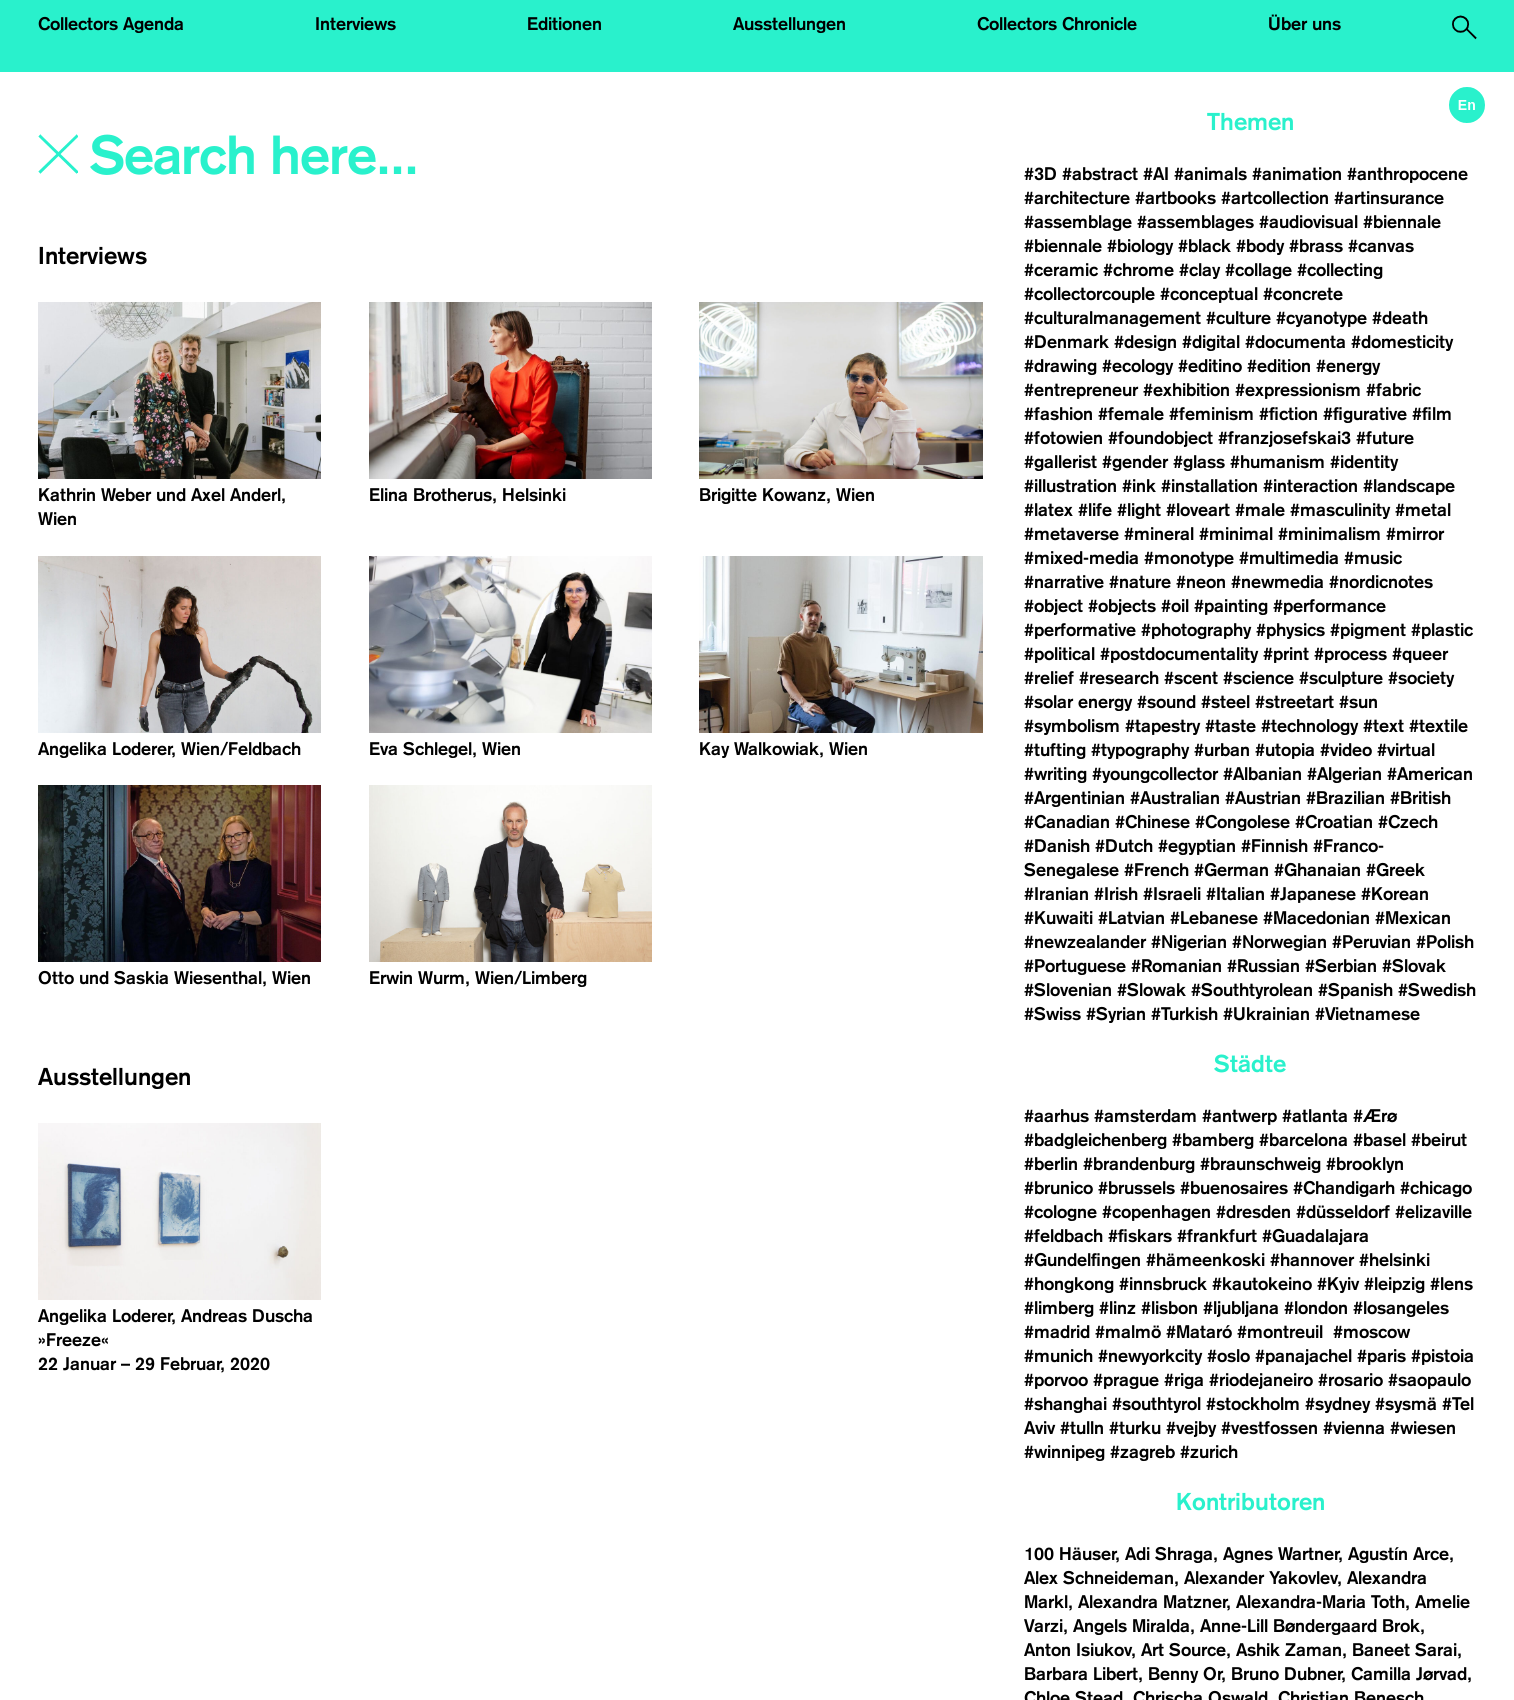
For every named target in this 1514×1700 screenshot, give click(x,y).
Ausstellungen (789, 24)
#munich (1058, 1356)
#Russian (1263, 966)
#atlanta (1315, 1116)
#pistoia (1442, 1356)
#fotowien (1063, 438)
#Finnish (1274, 846)
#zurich (1209, 1452)
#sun (1358, 702)
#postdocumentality (1179, 654)
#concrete (1303, 294)
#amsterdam (1145, 1116)
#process (1350, 654)
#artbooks (1175, 198)
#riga (1184, 1380)
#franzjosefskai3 (1284, 438)
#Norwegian (1279, 942)
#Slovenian (1068, 990)
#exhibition (1186, 390)
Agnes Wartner (1280, 1554)
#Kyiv (1338, 1284)
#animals (1210, 174)
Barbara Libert (1081, 1674)
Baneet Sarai (1404, 1650)
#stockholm (1253, 1404)
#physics (1290, 630)
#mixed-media (1081, 558)
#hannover (1312, 1260)
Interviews (355, 24)
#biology (1140, 246)
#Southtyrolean (1252, 990)
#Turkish (1184, 1014)
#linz (1117, 1308)
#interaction (1310, 486)
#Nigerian (1189, 942)
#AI (1156, 174)
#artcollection (1275, 198)
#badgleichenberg (1095, 1140)
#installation (1209, 486)
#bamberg (1213, 1140)
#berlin (1051, 1164)
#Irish (1116, 894)
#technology (1309, 726)
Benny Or (1184, 1674)
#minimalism (1329, 534)
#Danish (1057, 846)
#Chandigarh (1344, 1188)
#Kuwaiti (1058, 918)
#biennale (1402, 222)
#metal (1423, 510)
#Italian (1235, 894)
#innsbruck (1163, 1284)
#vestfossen (1269, 1428)
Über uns (1304, 24)
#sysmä (1406, 1404)
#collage (1258, 270)
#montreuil (1282, 1332)
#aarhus (1056, 1116)
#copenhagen (1156, 1212)
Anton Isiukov (1077, 1650)
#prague (1126, 1380)
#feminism (1211, 414)
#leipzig (1394, 1284)
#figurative (1365, 414)
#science (1258, 678)
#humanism (1277, 462)
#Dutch (1124, 846)
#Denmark (1066, 342)
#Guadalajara (1315, 1236)
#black (1204, 246)
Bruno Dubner (1286, 1674)
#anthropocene (1407, 174)
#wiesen (1423, 1428)
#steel (1225, 702)
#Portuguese (1075, 966)
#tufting (1055, 750)
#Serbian (1341, 966)
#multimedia (1289, 558)
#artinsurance (1389, 198)
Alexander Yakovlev (1260, 1578)
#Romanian (1176, 966)
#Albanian (1262, 774)
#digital (1211, 342)
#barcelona (1303, 1140)
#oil (1175, 606)
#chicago (1436, 1188)
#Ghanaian (1317, 870)
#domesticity (1402, 342)
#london (1316, 1308)
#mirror (1415, 534)
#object (1053, 606)
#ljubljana (1241, 1308)
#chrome (1138, 270)
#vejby (1191, 1428)
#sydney (1337, 1404)
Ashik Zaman (1289, 1650)
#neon (1201, 582)
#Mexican (1413, 918)
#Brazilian (1345, 798)
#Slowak (1151, 990)
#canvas (1381, 246)
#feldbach (1063, 1236)
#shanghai (1065, 1404)
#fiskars (1140, 1236)
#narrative (1064, 582)
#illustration (1070, 486)
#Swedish (1437, 990)
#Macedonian (1316, 918)
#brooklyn (1365, 1164)
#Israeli (1172, 894)
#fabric (1393, 390)
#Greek (1395, 870)
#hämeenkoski (1205, 1260)
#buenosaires (1234, 1188)
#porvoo (1056, 1380)
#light (1139, 510)
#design (1145, 342)
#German (1231, 870)
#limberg (1059, 1308)
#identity (1364, 462)
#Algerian (1344, 774)
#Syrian (1116, 1014)
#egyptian (1197, 846)
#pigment (1368, 630)
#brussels (1136, 1188)
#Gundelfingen (1082, 1260)
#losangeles (1401, 1308)
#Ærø (1375, 1116)
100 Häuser (1069, 1554)
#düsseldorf (1343, 1212)
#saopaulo (1429, 1380)
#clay (1199, 270)
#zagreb (1142, 1452)
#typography (1140, 750)
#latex (1048, 510)
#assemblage (1078, 222)
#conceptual (1209, 294)
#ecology (1137, 366)
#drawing (1060, 366)
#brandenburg (1139, 1164)
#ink (1139, 486)
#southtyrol (1156, 1404)
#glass (1199, 462)
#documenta (1295, 342)
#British (1420, 798)
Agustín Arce (1398, 1554)
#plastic (1442, 630)
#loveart (1198, 510)
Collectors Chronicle (1057, 24)
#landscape (1409, 486)
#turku (1135, 1428)
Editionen (564, 24)
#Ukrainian (1266, 1014)
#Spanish (1355, 990)
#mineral (1159, 534)
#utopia (1285, 750)
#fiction (1288, 414)
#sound (1166, 702)
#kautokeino (1262, 1284)
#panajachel (1303, 1356)
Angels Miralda (1131, 1626)
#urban (1222, 750)
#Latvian (1131, 918)
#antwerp (1239, 1116)
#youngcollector (1155, 774)
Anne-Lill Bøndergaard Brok (1310, 1626)
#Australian (1175, 798)
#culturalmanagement (1112, 318)
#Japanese (1313, 894)
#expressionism (1298, 390)
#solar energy (1078, 702)
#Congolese (1242, 822)
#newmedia (1277, 582)
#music (1373, 558)
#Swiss (1052, 1014)
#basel (1379, 1140)
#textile (1438, 726)
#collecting (1340, 270)
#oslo (1228, 1356)
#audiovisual (1308, 222)
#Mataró (1199, 1332)
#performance (1329, 606)
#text (1383, 726)
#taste (1230, 726)
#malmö (1128, 1332)
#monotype (1189, 558)
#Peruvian (1371, 942)
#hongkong (1069, 1284)
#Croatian (1334, 822)
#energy (1348, 366)
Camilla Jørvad (1409, 1674)
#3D (1040, 174)
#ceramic (1061, 270)
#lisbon (1169, 1308)
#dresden (1253, 1212)
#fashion (1058, 414)
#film (1432, 414)
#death (1400, 318)
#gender (1135, 462)
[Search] (373, 157)
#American (1430, 774)
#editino (1210, 366)
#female (1131, 414)
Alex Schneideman (1099, 1578)
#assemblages (1195, 222)
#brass (1316, 246)
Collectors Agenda (111, 24)
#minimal (1236, 534)
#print (1286, 654)
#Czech (1408, 822)
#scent (1191, 678)
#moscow (1371, 1332)
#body (1260, 246)
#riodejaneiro (1261, 1380)
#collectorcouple (1089, 294)
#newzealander (1085, 942)
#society (1421, 678)
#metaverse (1071, 534)
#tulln (1082, 1428)
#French (1156, 870)
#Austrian (1263, 798)
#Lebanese (1214, 918)
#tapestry (1162, 726)
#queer (1420, 654)
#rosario (1350, 1380)
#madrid (1057, 1332)
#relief (1049, 678)
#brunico (1058, 1188)
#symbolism (1072, 726)
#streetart (1294, 702)
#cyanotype (1321, 318)
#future (1385, 438)
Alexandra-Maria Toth (1320, 1602)
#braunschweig (1260, 1164)
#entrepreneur (1081, 390)
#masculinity (1340, 510)
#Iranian (1056, 894)
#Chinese (1152, 822)
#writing (1055, 774)
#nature (1140, 582)
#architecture (1077, 198)
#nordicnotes (1381, 582)
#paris (1381, 1356)
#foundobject (1160, 438)
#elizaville (1433, 1212)
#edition (1279, 366)
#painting (1231, 606)
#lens (1451, 1284)
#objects (1122, 606)
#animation (1297, 174)
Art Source (1183, 1650)
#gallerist (1060, 462)
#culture (1238, 318)
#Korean (1395, 894)
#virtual (1406, 750)
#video (1346, 750)
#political (1059, 654)
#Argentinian (1074, 798)
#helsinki (1394, 1260)
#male (1260, 510)
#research (1119, 678)
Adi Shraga (1169, 1554)
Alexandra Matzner (1152, 1602)
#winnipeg (1064, 1452)
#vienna (1354, 1428)
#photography (1196, 630)
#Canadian (1067, 822)
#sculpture (1341, 678)
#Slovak (1414, 966)
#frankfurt (1217, 1236)
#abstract (1100, 174)
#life (1095, 510)
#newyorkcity (1150, 1356)
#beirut (1439, 1140)
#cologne (1060, 1212)
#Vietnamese (1367, 1014)
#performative (1080, 630)
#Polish (1445, 942)
